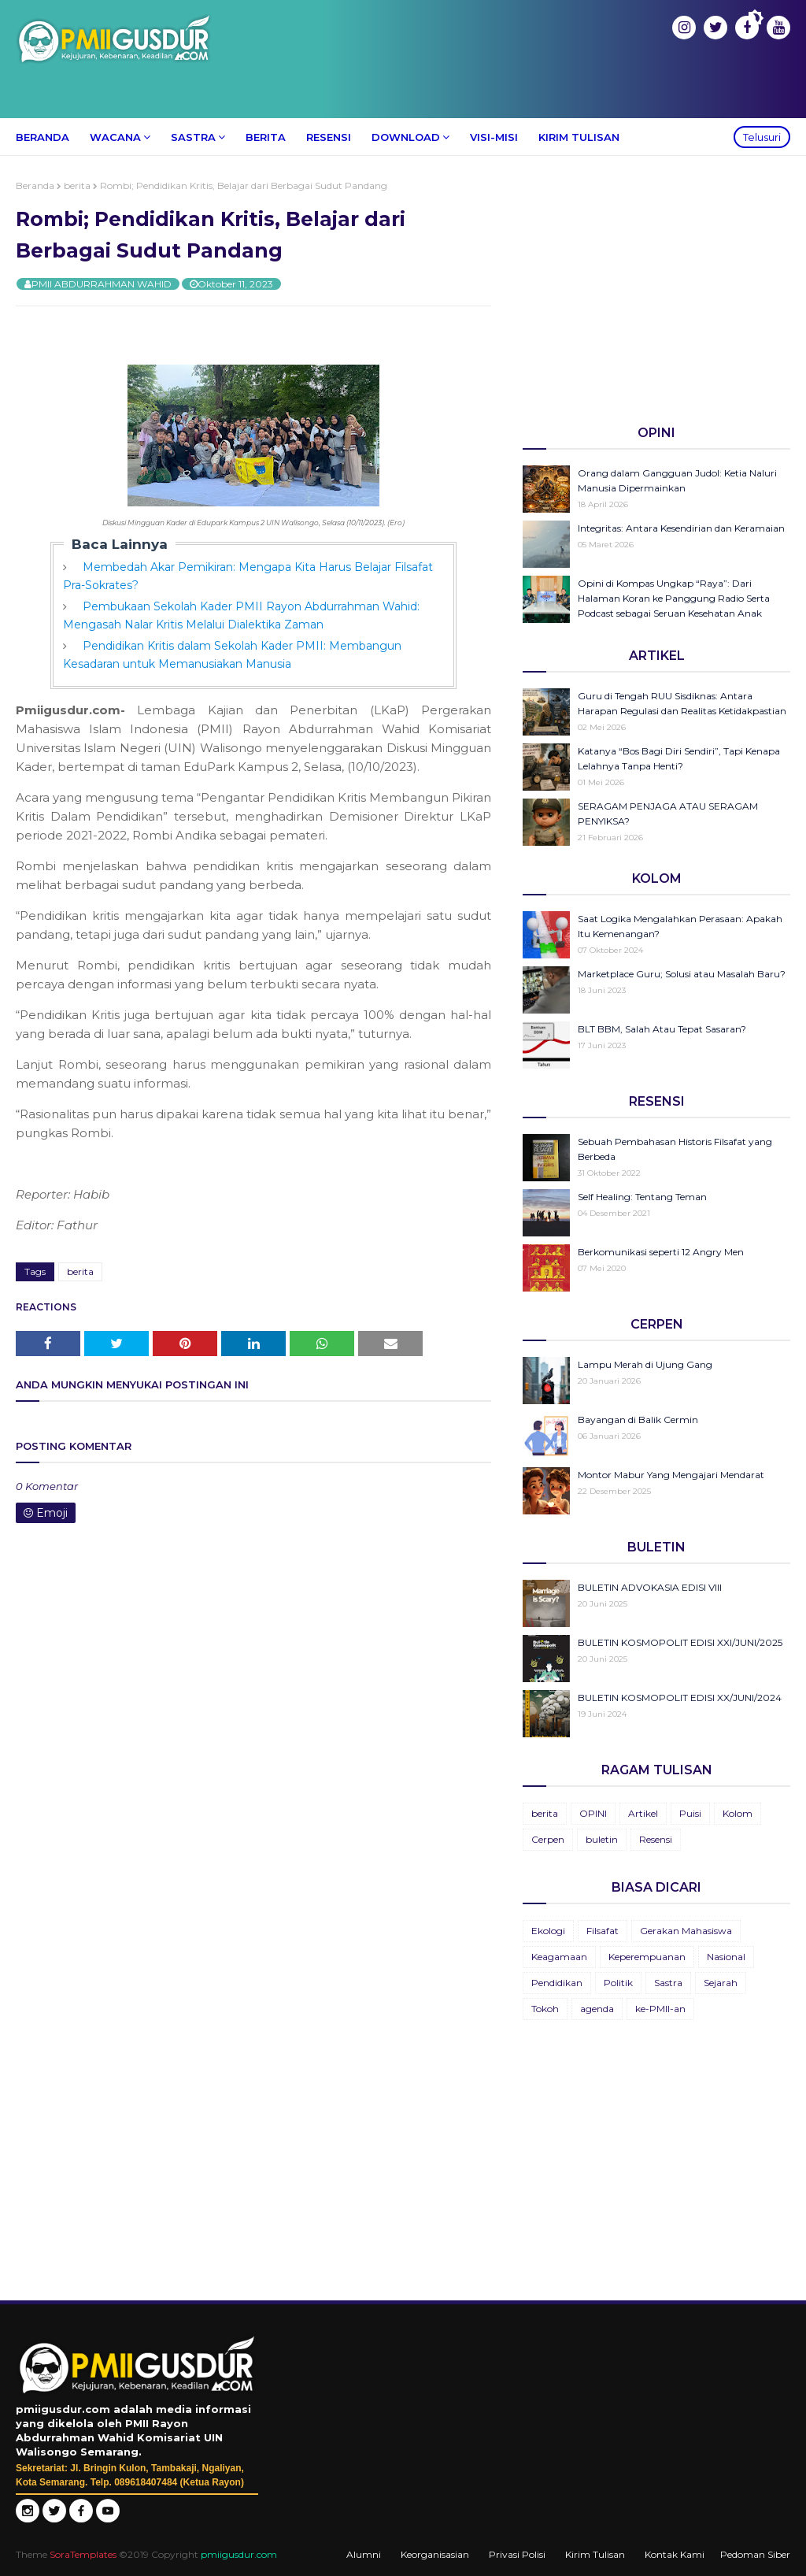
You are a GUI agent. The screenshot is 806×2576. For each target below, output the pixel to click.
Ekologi (548, 1931)
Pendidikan (556, 1983)
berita (77, 185)
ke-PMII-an (660, 2008)
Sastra (668, 1983)
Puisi (690, 1813)
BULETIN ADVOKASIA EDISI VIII (650, 1587)
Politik (618, 1983)
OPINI (593, 1813)
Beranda (35, 185)
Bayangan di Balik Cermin (638, 1419)
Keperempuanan (647, 1957)
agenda (597, 2008)
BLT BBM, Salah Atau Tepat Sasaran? (662, 1029)
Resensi (655, 1839)
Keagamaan (559, 1957)
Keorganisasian (435, 2554)
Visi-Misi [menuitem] (494, 137)
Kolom (737, 1813)
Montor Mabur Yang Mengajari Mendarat (671, 1475)
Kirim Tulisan (595, 2554)
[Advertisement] (656, 290)
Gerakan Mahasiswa (686, 1931)
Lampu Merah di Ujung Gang (645, 1364)
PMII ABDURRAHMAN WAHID (101, 284)
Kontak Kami (674, 2554)
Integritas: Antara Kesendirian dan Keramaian (681, 528)
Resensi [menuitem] (328, 137)
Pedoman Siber (755, 2554)
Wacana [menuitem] (115, 137)
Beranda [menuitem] (42, 137)
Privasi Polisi (517, 2554)
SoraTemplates (83, 2554)
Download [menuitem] (406, 137)
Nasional (726, 1957)
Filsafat (602, 1931)
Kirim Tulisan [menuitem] (578, 137)
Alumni (363, 2554)
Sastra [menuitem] (193, 137)
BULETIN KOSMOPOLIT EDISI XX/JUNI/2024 (680, 1697)
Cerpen (547, 1839)
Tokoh (545, 2008)
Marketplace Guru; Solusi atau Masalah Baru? (682, 974)
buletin (602, 1839)
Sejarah (721, 1983)
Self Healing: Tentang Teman (642, 1197)
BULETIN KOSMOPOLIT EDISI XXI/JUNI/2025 (680, 1642)
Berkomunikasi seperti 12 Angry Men (661, 1252)
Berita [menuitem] (266, 137)
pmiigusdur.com (239, 2554)
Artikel (643, 1813)
